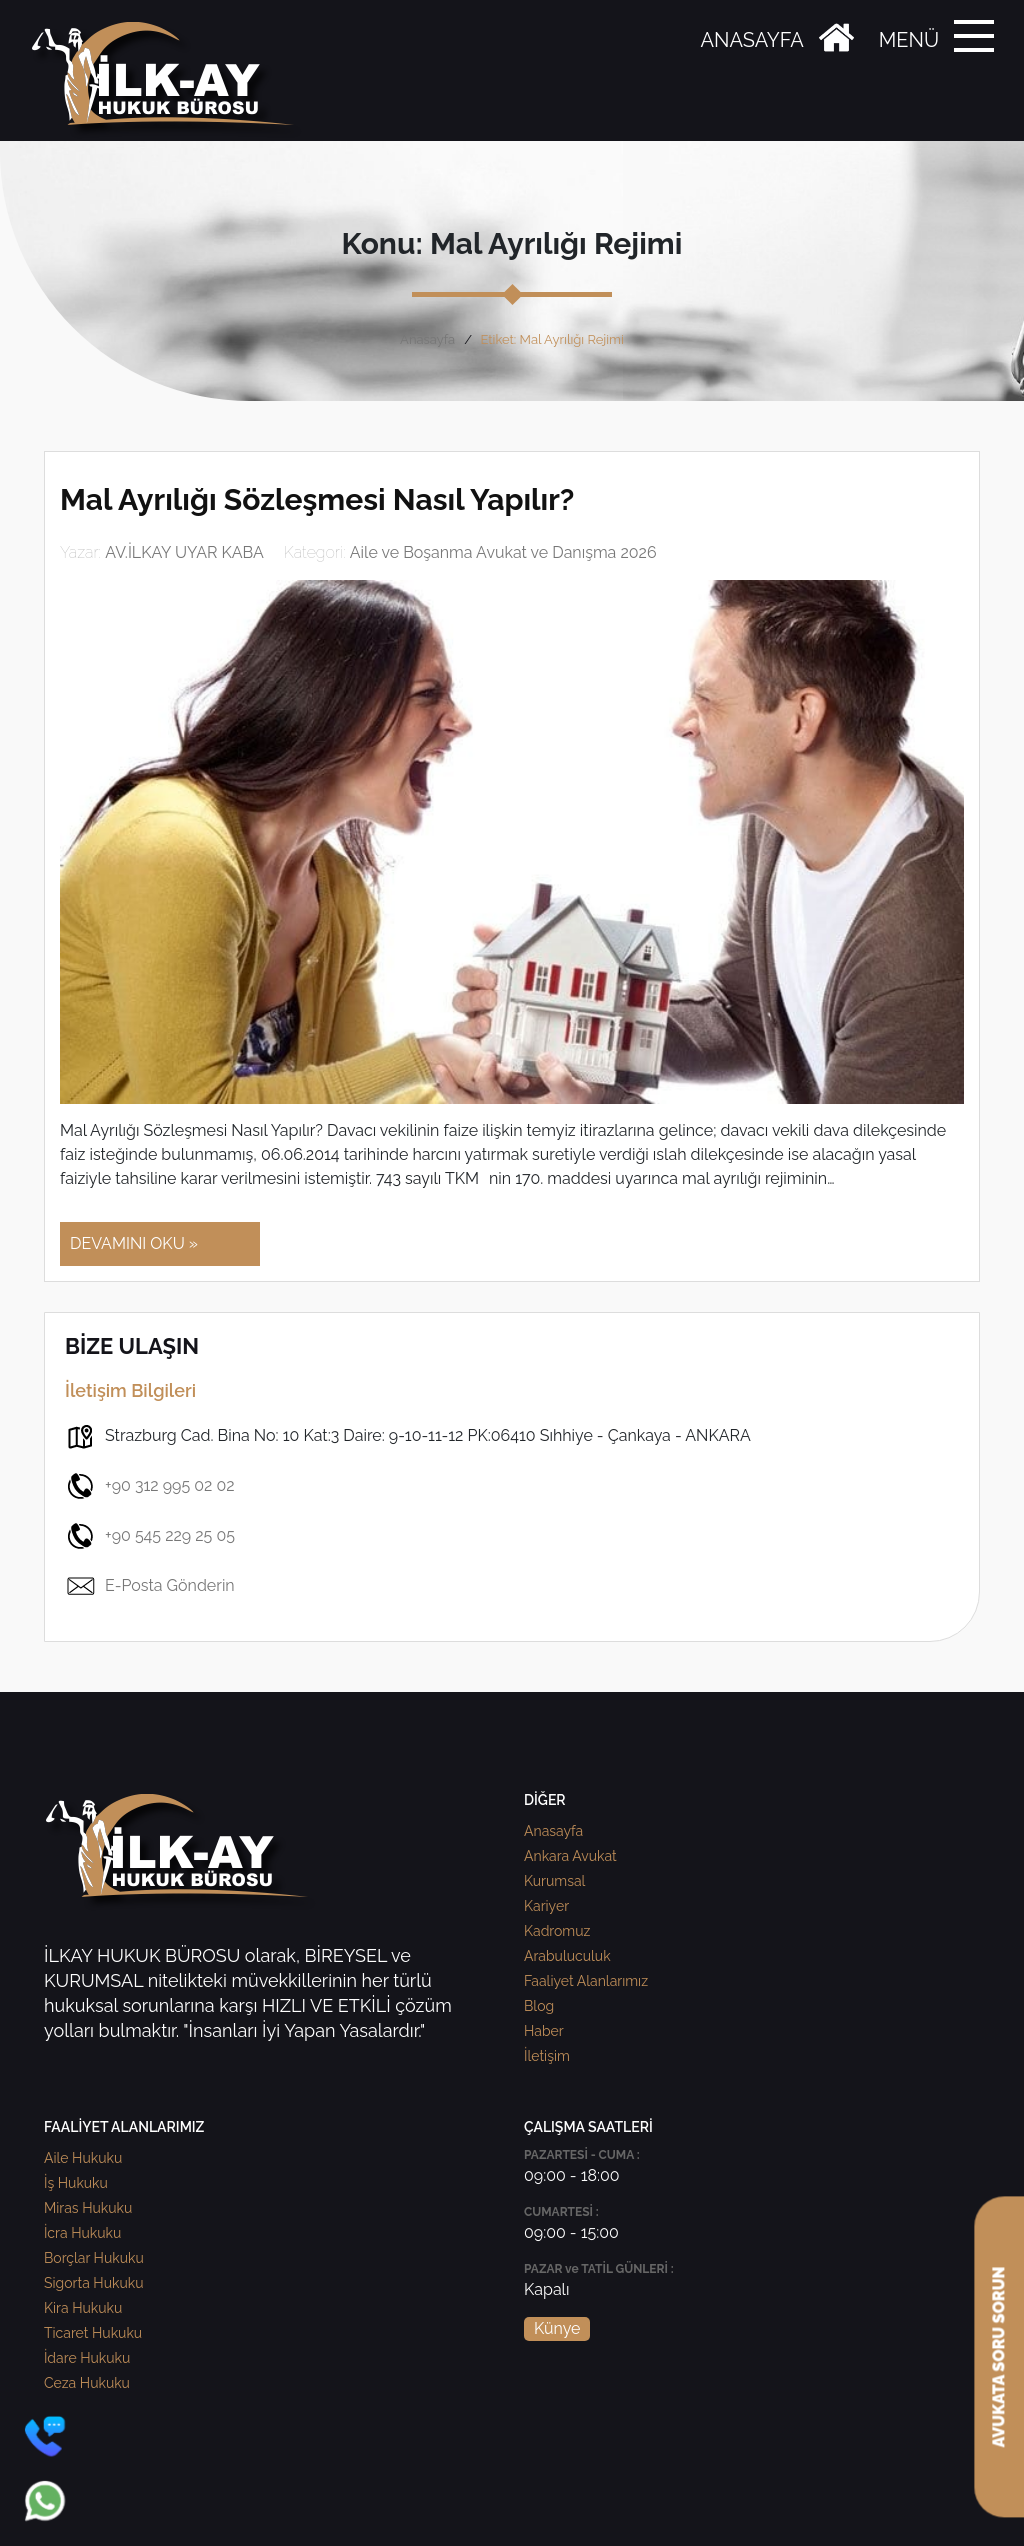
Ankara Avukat (570, 1856)
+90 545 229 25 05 (150, 1536)
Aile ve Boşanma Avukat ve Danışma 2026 (503, 552)
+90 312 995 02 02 (150, 1486)
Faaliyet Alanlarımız (586, 1981)
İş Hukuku (76, 2183)
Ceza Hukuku (87, 2383)
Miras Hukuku (88, 2208)
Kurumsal (554, 1881)
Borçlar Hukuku (94, 2258)
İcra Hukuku (82, 2233)
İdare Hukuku (87, 2358)
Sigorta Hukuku (93, 2283)
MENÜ (909, 40)
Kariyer (546, 1906)
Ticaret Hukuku (93, 2333)
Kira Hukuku (83, 2308)
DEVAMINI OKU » (134, 1243)
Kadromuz (557, 1931)
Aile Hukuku (83, 2158)
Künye (557, 2328)
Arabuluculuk (567, 1956)
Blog (539, 2006)
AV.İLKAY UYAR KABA (184, 552)
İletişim (547, 2056)
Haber (544, 2031)
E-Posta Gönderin (150, 1586)
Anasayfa (427, 339)
